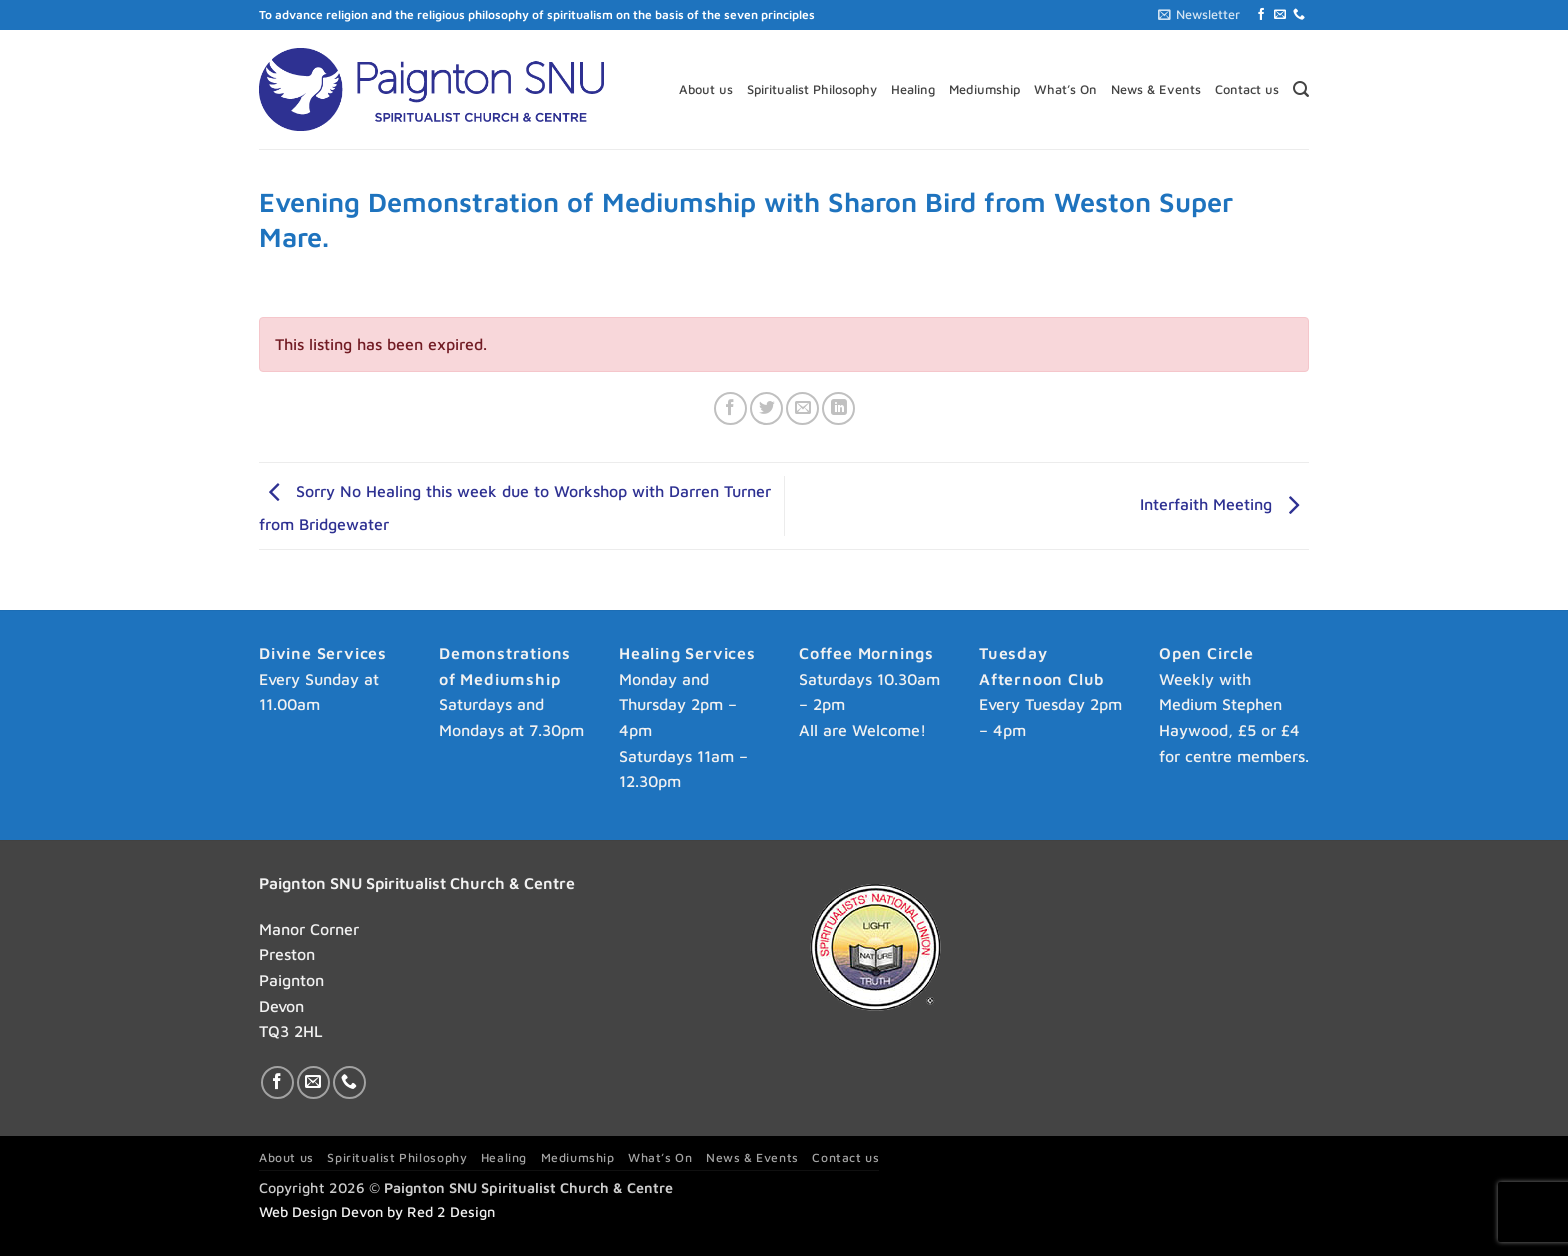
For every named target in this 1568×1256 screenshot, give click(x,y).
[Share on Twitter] (766, 408)
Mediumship (984, 89)
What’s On (1065, 89)
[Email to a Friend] (802, 408)
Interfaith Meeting (1224, 504)
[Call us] (1299, 15)
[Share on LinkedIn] (838, 408)
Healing (913, 89)
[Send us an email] (1280, 15)
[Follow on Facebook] (1261, 15)
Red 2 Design (451, 1211)
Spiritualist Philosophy (812, 89)
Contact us (1247, 89)
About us (706, 89)
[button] (1199, 15)
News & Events (1156, 89)
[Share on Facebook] (730, 408)
